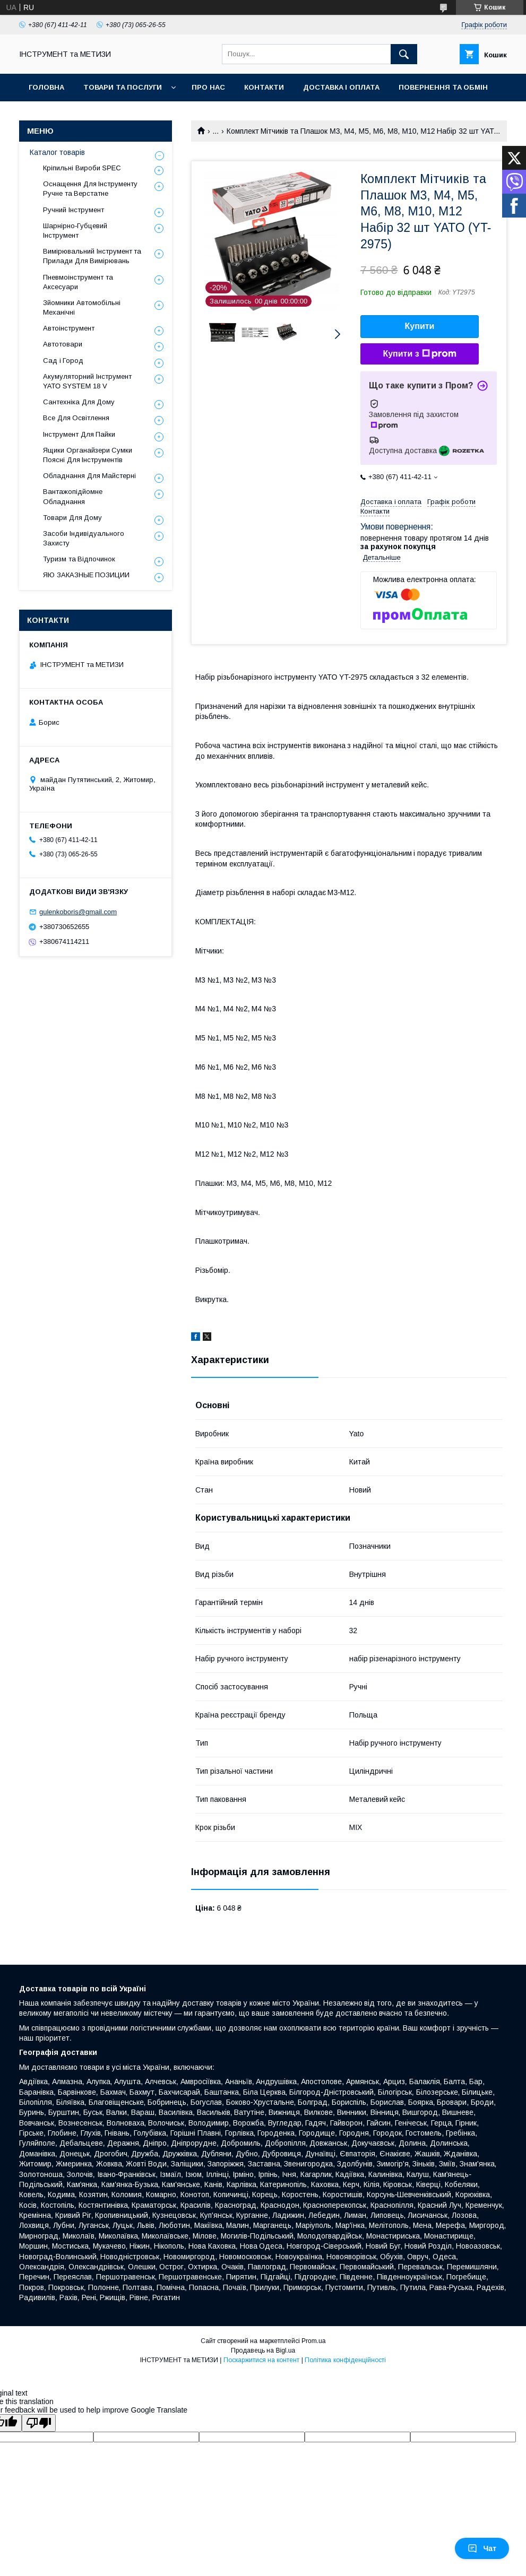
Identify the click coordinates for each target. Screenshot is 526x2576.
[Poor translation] (39, 2423)
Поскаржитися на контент (261, 2360)
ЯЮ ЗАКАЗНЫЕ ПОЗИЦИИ (86, 575)
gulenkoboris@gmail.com (78, 912)
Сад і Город (63, 361)
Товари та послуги (122, 87)
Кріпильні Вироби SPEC (82, 168)
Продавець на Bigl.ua (263, 2350)
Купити (420, 326)
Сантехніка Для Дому (79, 402)
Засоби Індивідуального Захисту (83, 538)
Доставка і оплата (341, 87)
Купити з (419, 354)
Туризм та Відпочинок (79, 559)
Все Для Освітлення (76, 418)
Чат (482, 2548)
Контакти (264, 87)
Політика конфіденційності (345, 2360)
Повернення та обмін (443, 87)
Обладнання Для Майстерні (89, 476)
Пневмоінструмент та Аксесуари (78, 282)
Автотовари (62, 344)
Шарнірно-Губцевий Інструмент (75, 230)
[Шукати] (404, 54)
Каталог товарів (57, 152)
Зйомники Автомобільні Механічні (81, 307)
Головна (46, 87)
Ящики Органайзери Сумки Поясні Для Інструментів (87, 455)
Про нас (208, 87)
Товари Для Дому (72, 518)
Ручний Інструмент (73, 210)
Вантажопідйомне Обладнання (72, 496)
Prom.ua (313, 2341)
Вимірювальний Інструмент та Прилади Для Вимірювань (92, 256)
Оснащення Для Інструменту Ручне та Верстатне (90, 188)
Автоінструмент (68, 328)
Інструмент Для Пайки (79, 434)
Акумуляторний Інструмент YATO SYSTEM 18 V (87, 381)
